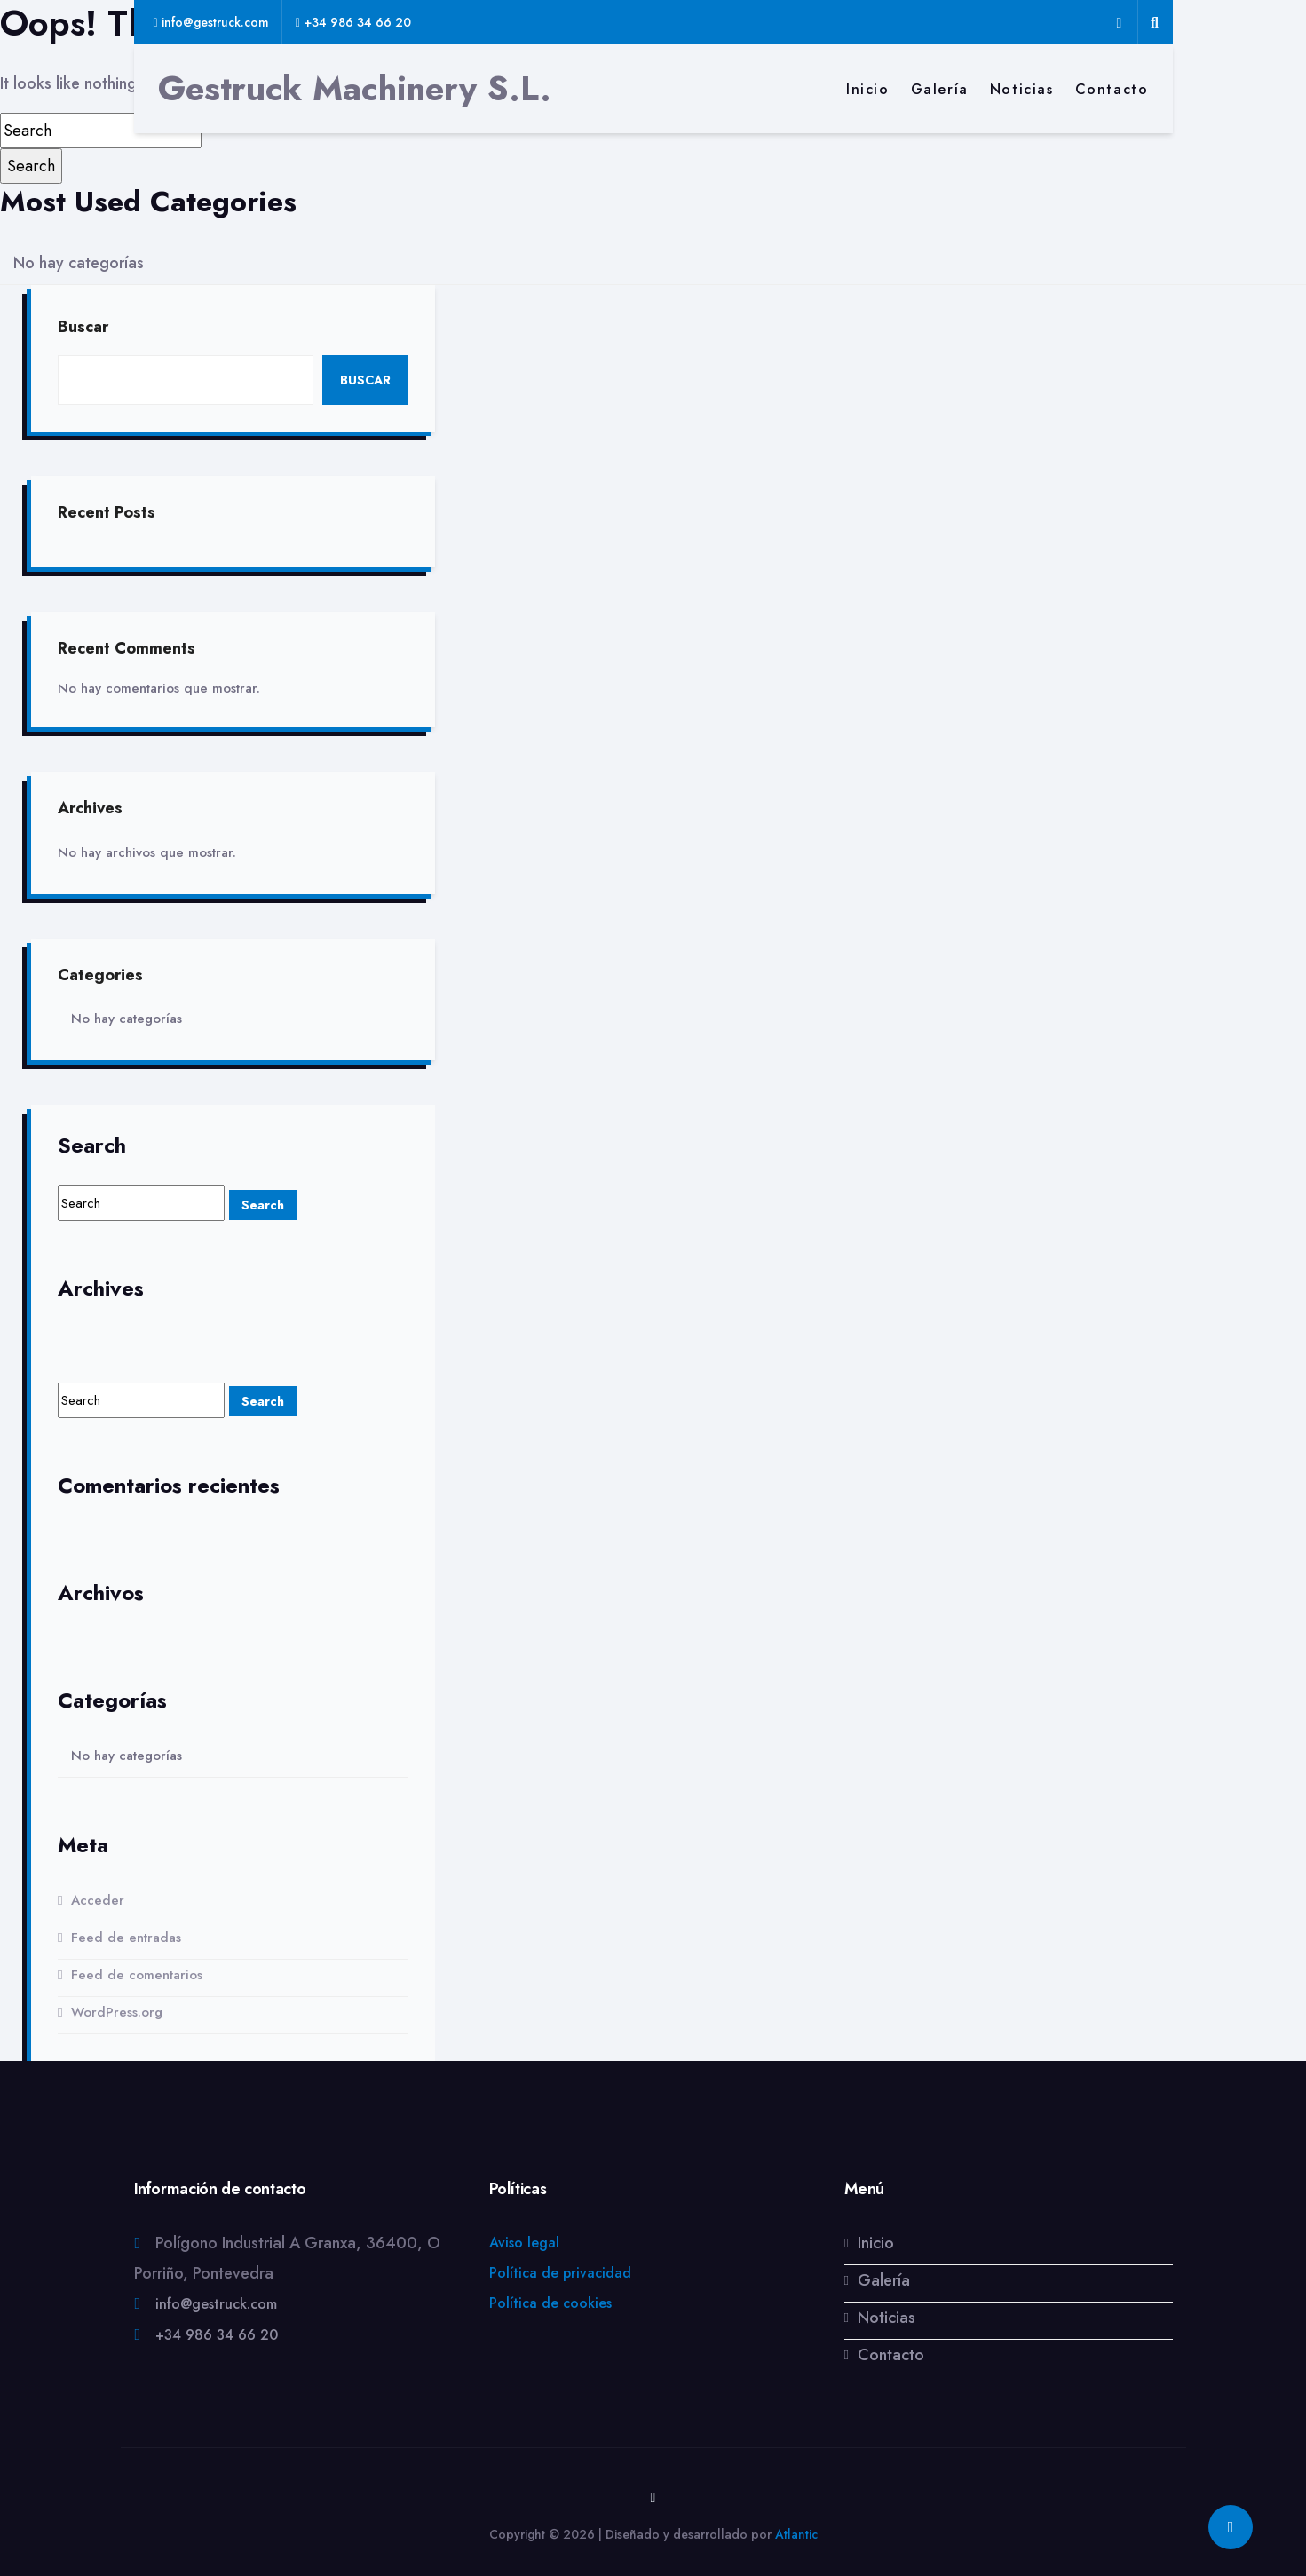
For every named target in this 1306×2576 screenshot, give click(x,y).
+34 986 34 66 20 (216, 2336)
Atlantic (796, 2534)
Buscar (83, 326)
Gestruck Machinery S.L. (354, 89)
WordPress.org (116, 2013)
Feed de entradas (126, 1938)
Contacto (1112, 89)
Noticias (1022, 89)
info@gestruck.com (216, 2305)
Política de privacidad (560, 2273)
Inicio (868, 89)
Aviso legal (524, 2243)
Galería (940, 89)
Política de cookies (550, 2304)
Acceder (97, 1901)
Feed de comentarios (136, 1976)
